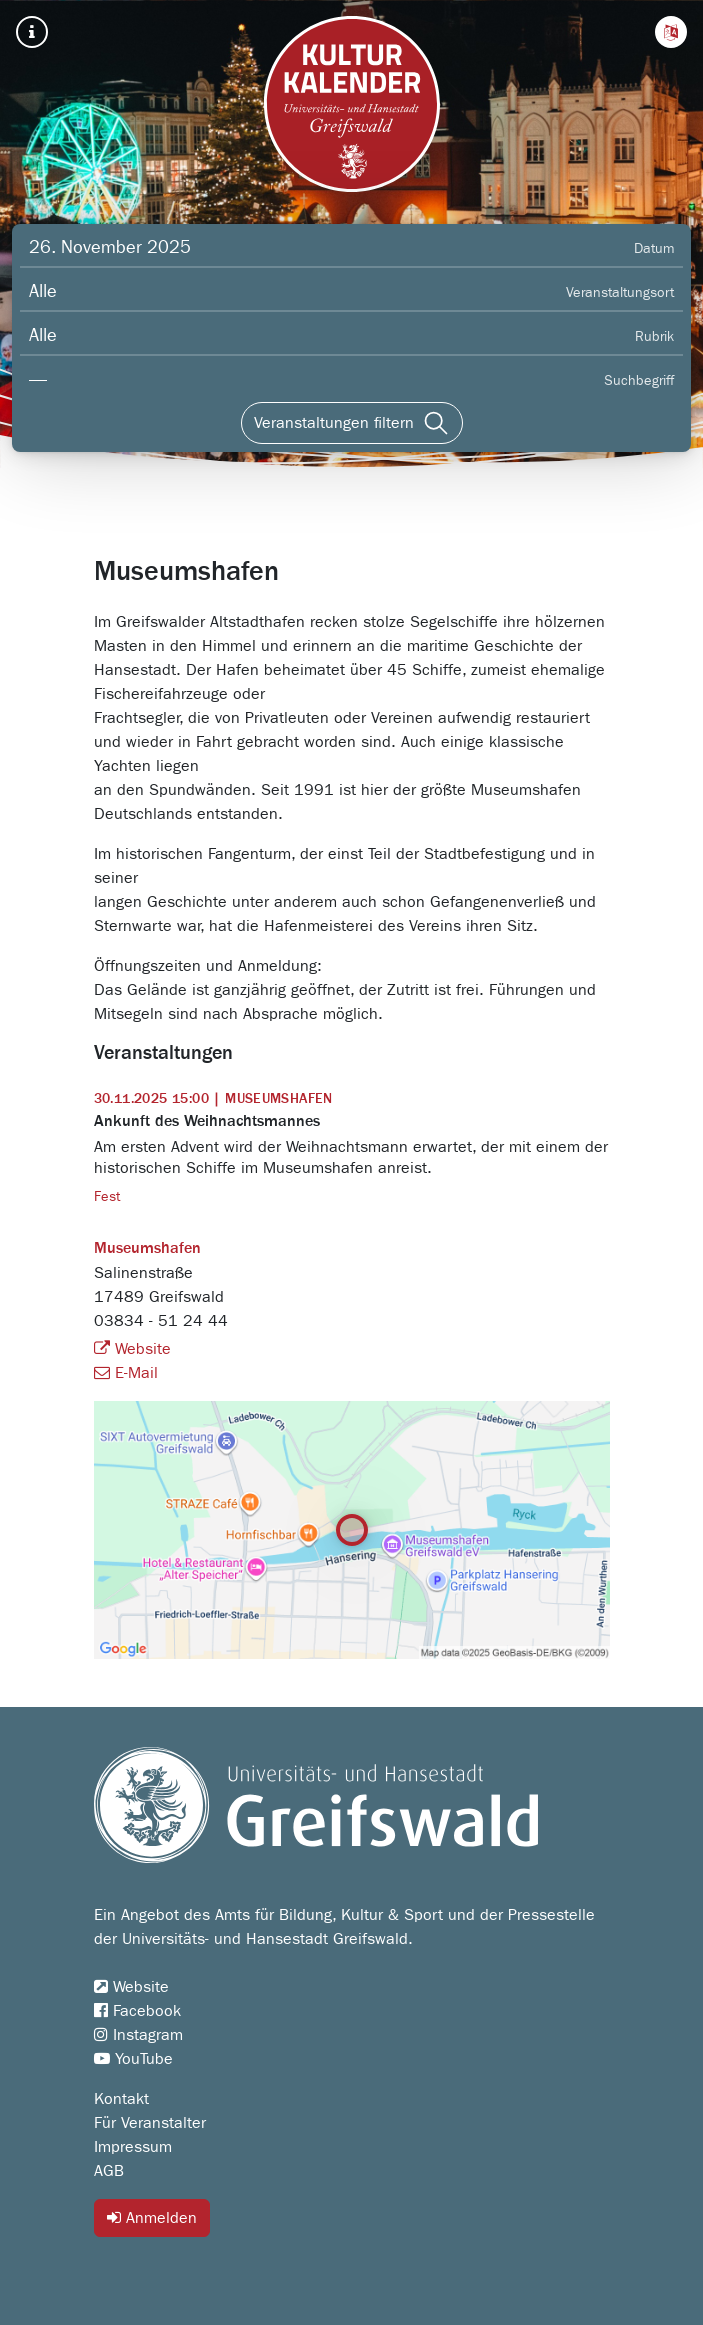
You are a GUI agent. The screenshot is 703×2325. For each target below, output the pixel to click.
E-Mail (126, 1373)
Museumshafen (147, 1249)
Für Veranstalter (150, 2123)
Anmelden (152, 2217)
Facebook (137, 2011)
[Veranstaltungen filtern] (352, 423)
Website (132, 1349)
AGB (109, 2171)
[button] (671, 32)
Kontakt (121, 2099)
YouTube (133, 2059)
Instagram (138, 2035)
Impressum (133, 2147)
